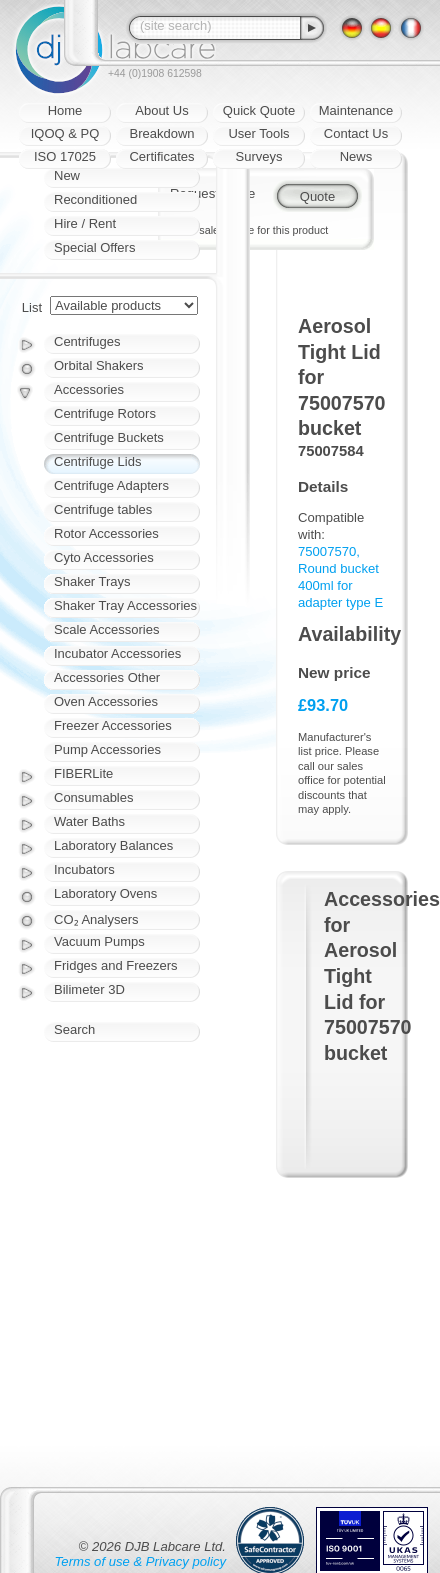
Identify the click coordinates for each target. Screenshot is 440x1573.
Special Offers (94, 247)
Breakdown (161, 133)
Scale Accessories (107, 629)
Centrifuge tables (103, 509)
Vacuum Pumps (99, 941)
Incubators (84, 869)
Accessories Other (107, 677)
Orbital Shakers (99, 365)
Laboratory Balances (113, 845)
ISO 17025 (65, 156)
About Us (161, 110)
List (32, 307)
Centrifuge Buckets (109, 437)
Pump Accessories (107, 749)
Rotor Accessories (106, 533)
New (67, 175)
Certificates (161, 156)
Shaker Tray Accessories (125, 605)
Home (65, 110)
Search (74, 1029)
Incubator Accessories (117, 653)
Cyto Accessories (104, 557)
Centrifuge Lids (97, 461)
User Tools (258, 133)
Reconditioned (95, 199)
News (356, 156)
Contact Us (356, 133)
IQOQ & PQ (65, 133)
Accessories (89, 389)
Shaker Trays (92, 581)
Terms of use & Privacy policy (140, 1561)
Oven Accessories (106, 701)
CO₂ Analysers (96, 919)
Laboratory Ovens (105, 893)
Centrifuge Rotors (105, 413)
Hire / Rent (85, 223)
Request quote (212, 193)
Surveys (259, 156)
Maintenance (356, 110)
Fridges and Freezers (116, 965)
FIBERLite (83, 773)
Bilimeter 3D (89, 989)
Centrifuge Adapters (111, 485)
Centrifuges (87, 341)
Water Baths (89, 821)
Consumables (94, 797)
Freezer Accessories (113, 725)
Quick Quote (259, 110)
